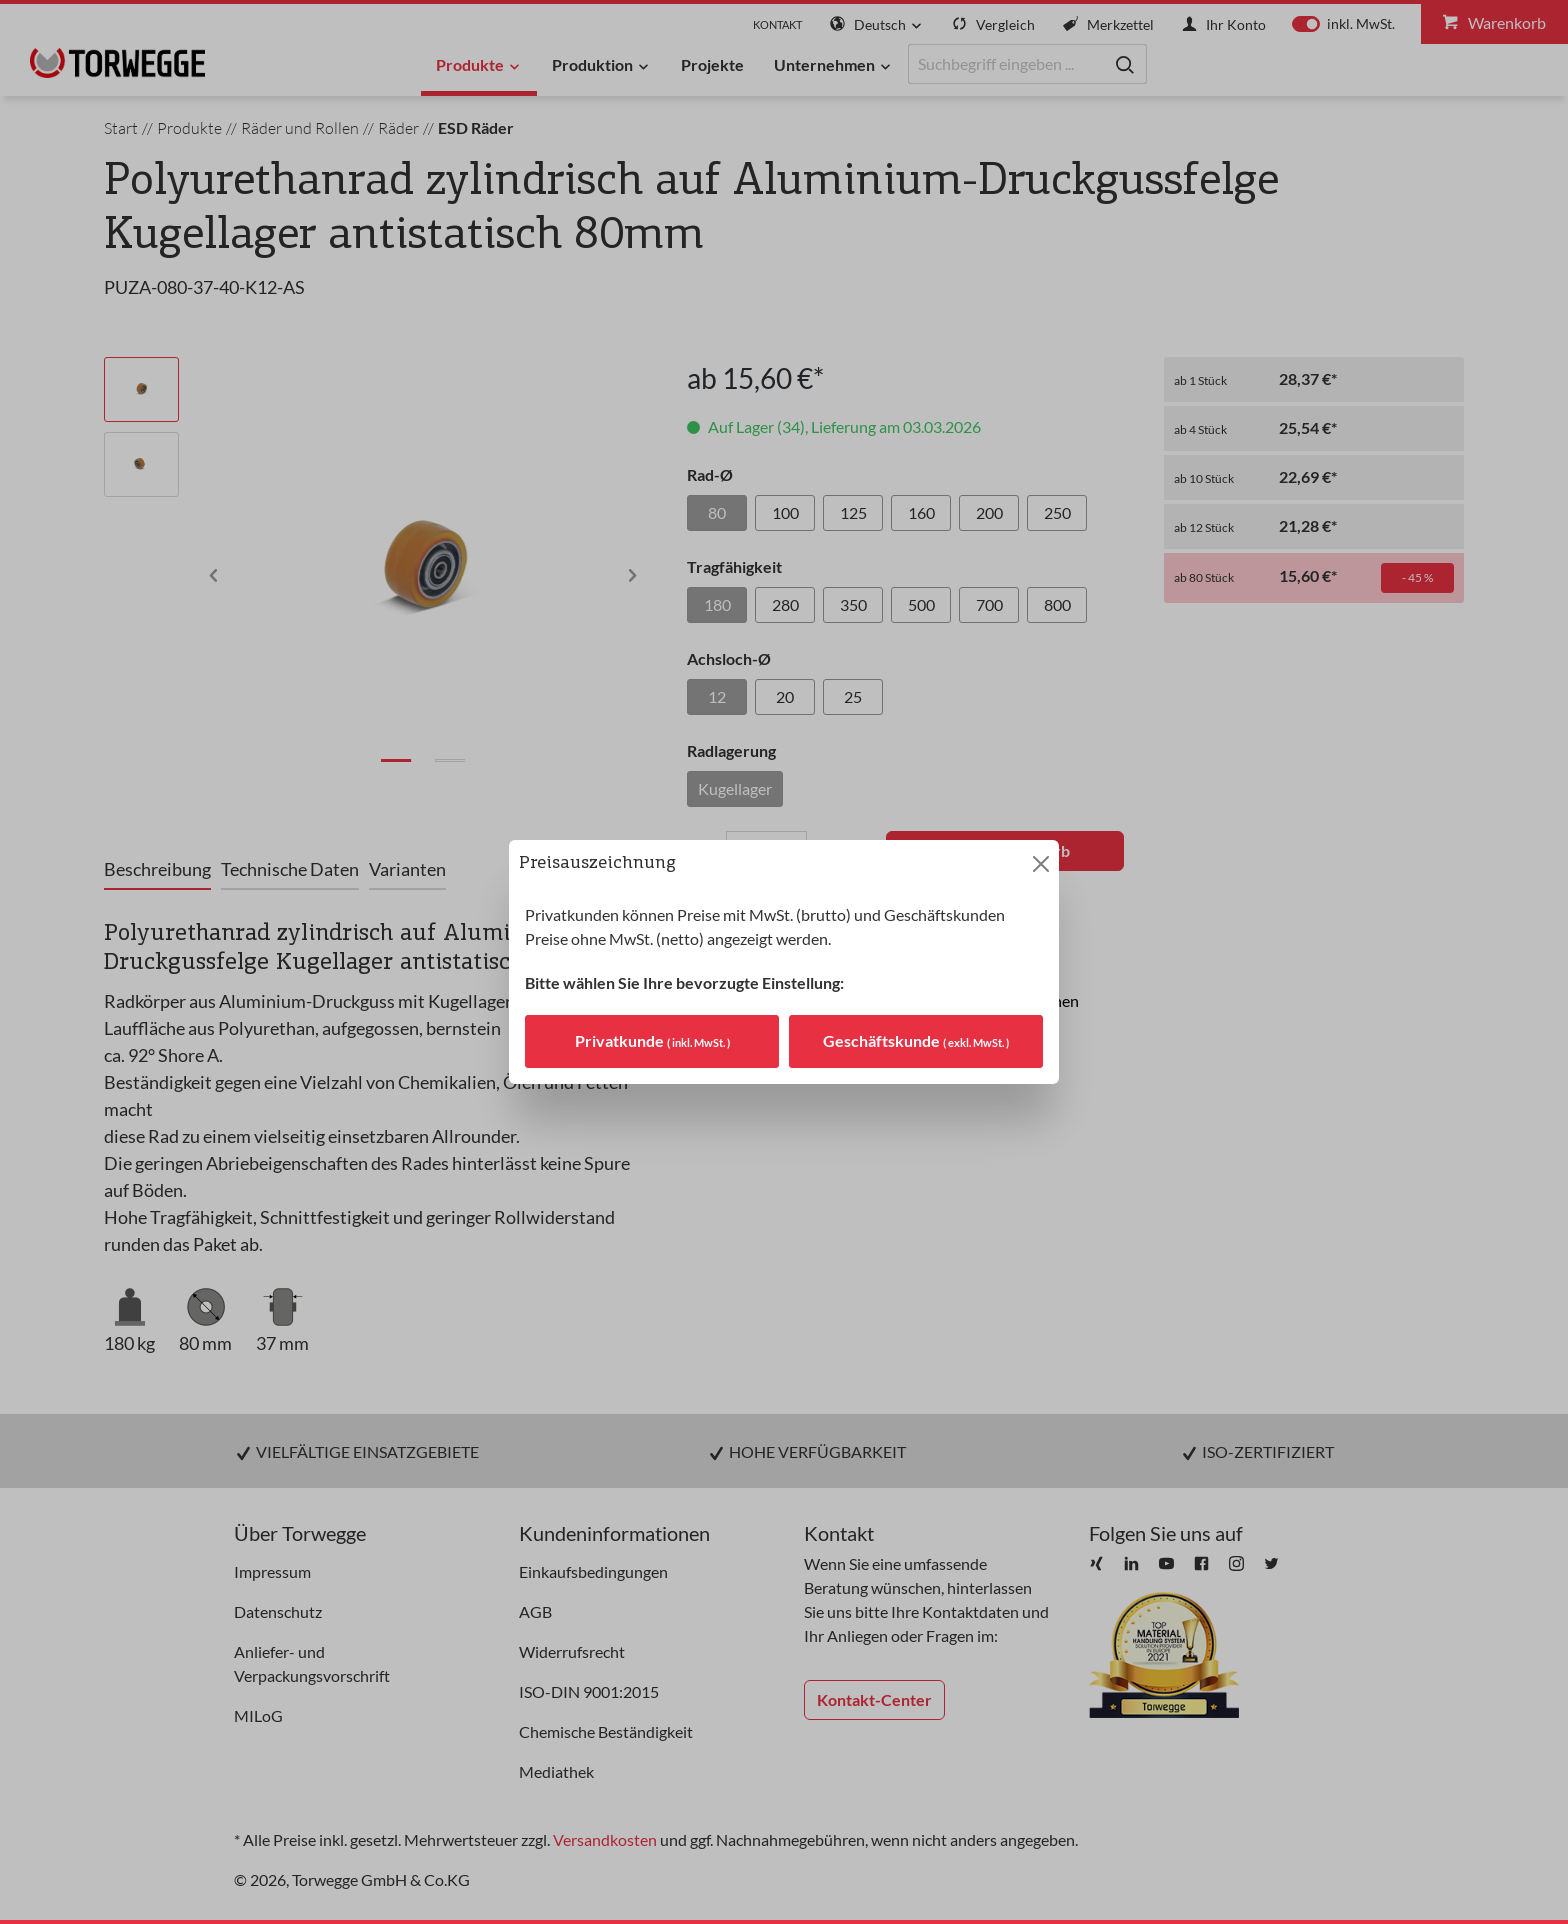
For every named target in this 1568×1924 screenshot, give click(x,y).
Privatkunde (652, 1040)
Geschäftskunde (916, 1040)
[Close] (1041, 864)
